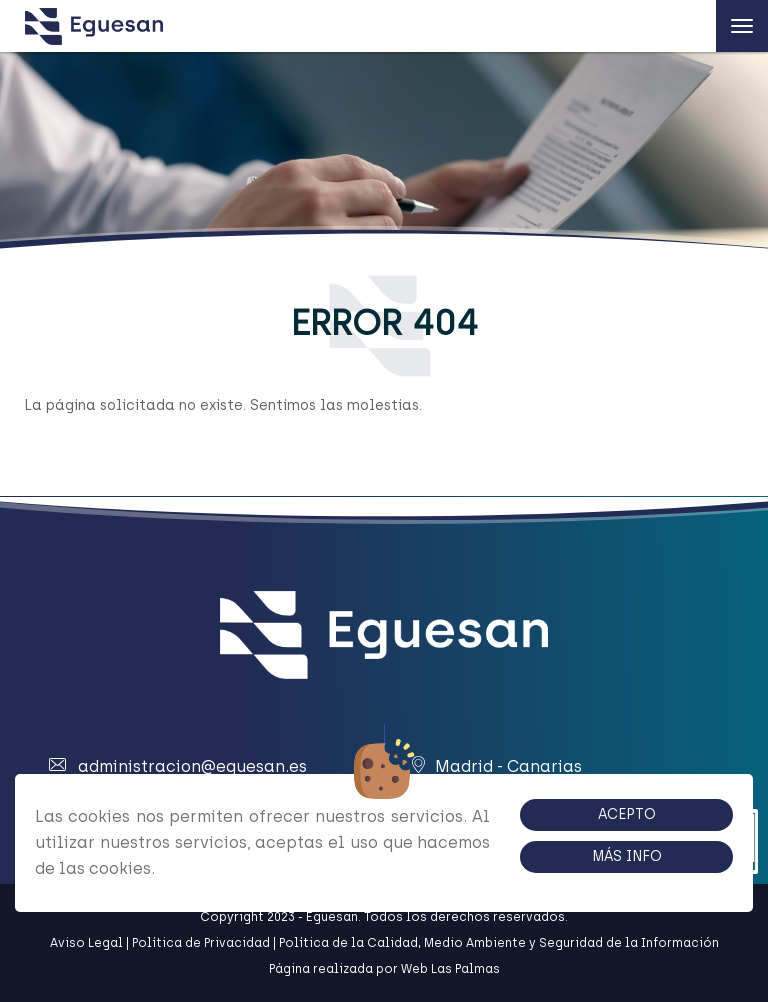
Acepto (627, 814)
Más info (627, 856)
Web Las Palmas (450, 969)
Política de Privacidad (201, 943)
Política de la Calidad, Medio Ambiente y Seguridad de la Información (499, 943)
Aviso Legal (86, 943)
